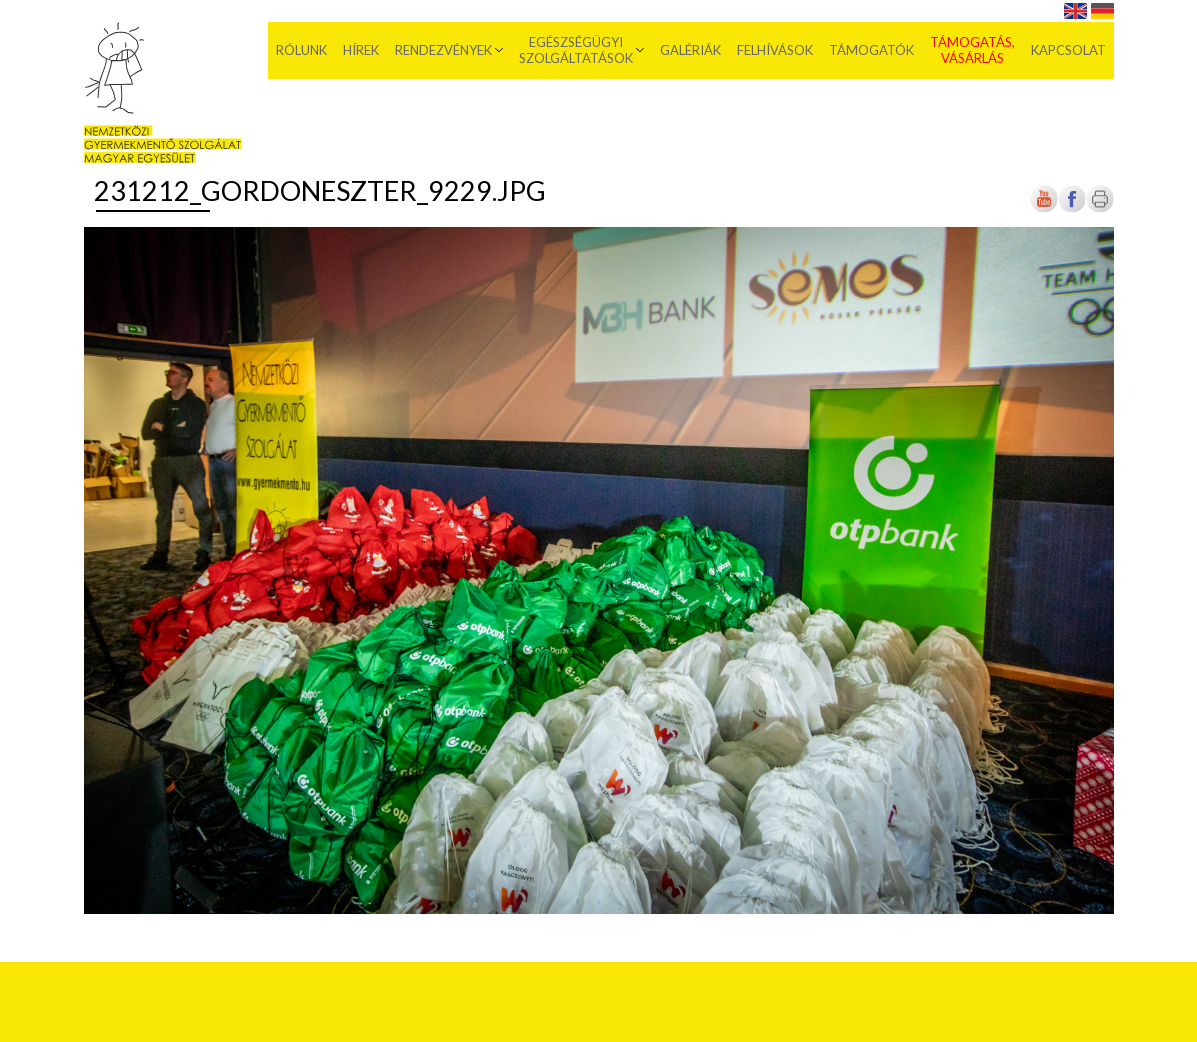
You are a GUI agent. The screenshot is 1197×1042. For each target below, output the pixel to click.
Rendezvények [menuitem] (443, 50)
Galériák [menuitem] (690, 50)
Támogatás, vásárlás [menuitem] (972, 50)
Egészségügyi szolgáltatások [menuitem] (576, 50)
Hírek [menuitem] (361, 50)
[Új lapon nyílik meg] (1072, 208)
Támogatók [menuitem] (871, 50)
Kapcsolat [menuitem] (1068, 50)
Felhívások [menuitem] (775, 50)
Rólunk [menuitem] (301, 50)
